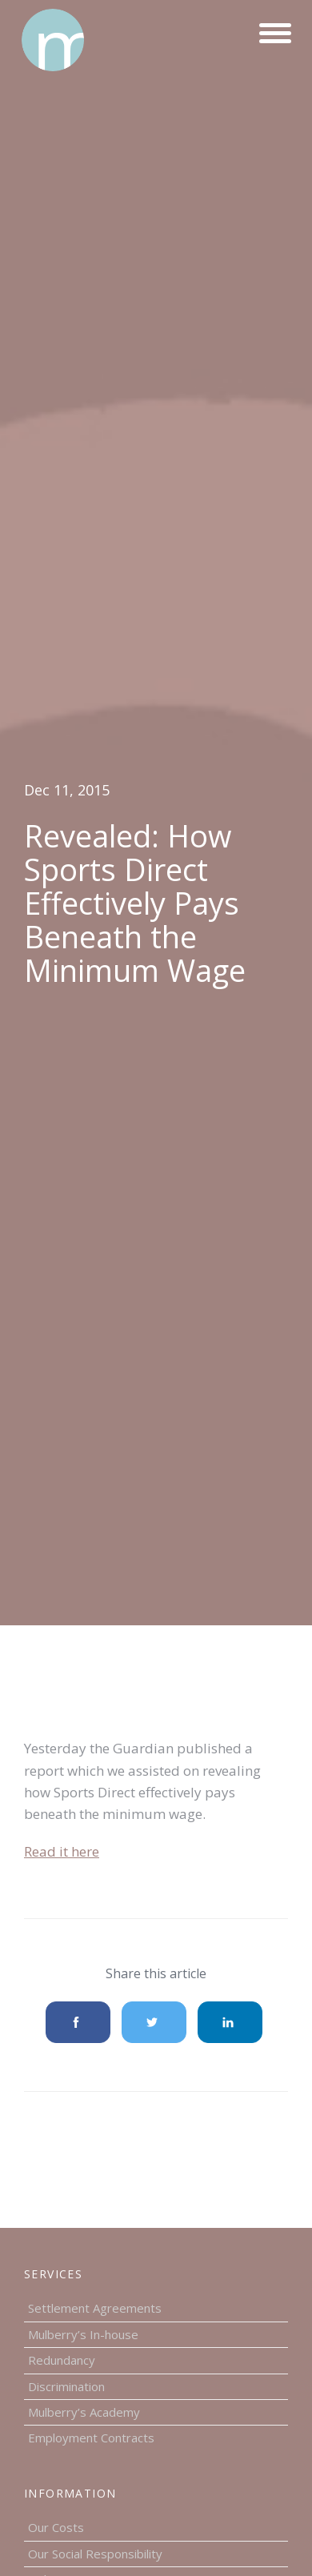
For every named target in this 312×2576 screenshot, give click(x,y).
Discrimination (66, 2386)
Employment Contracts (91, 2438)
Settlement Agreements (95, 2308)
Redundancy (61, 2360)
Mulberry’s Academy (84, 2412)
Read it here (61, 1851)
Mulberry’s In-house (83, 2334)
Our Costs (56, 2527)
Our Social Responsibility (95, 2554)
